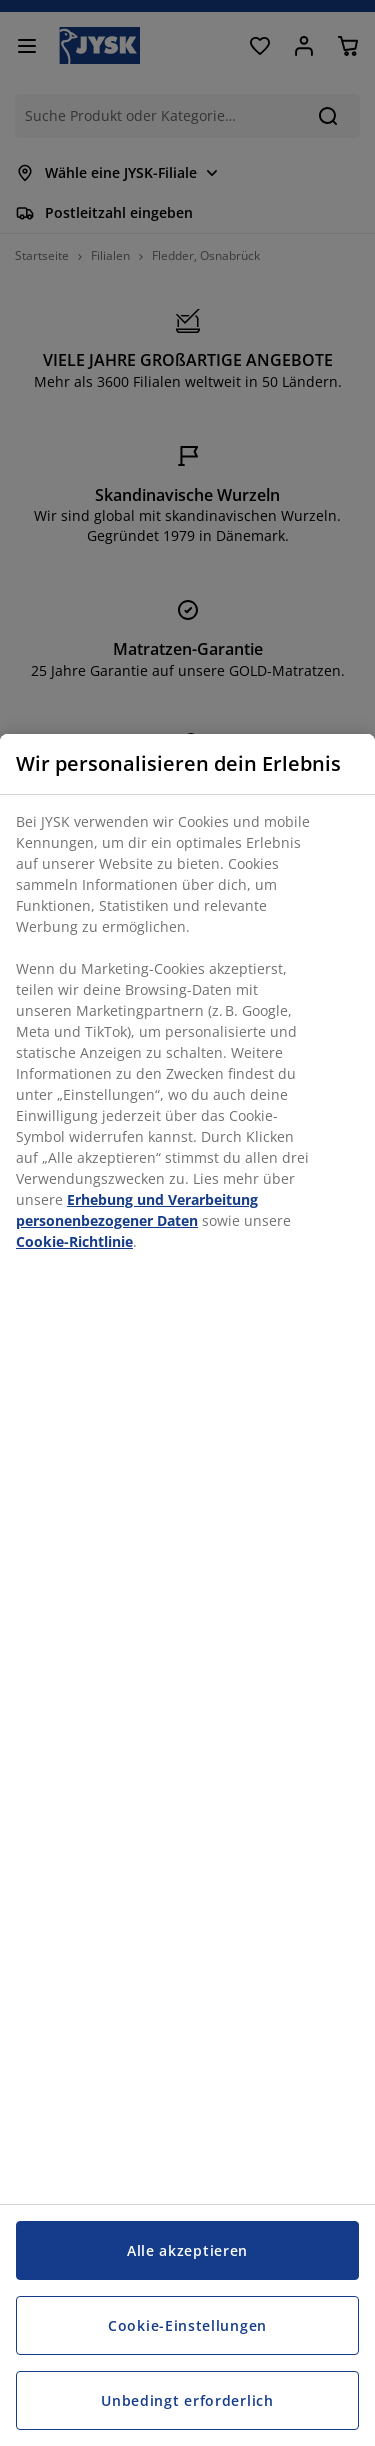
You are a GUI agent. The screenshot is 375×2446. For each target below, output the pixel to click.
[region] (187, 1590)
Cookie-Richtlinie (74, 1241)
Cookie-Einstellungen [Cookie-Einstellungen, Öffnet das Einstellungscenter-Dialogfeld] (187, 2325)
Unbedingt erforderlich (187, 2400)
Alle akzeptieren (187, 2250)
